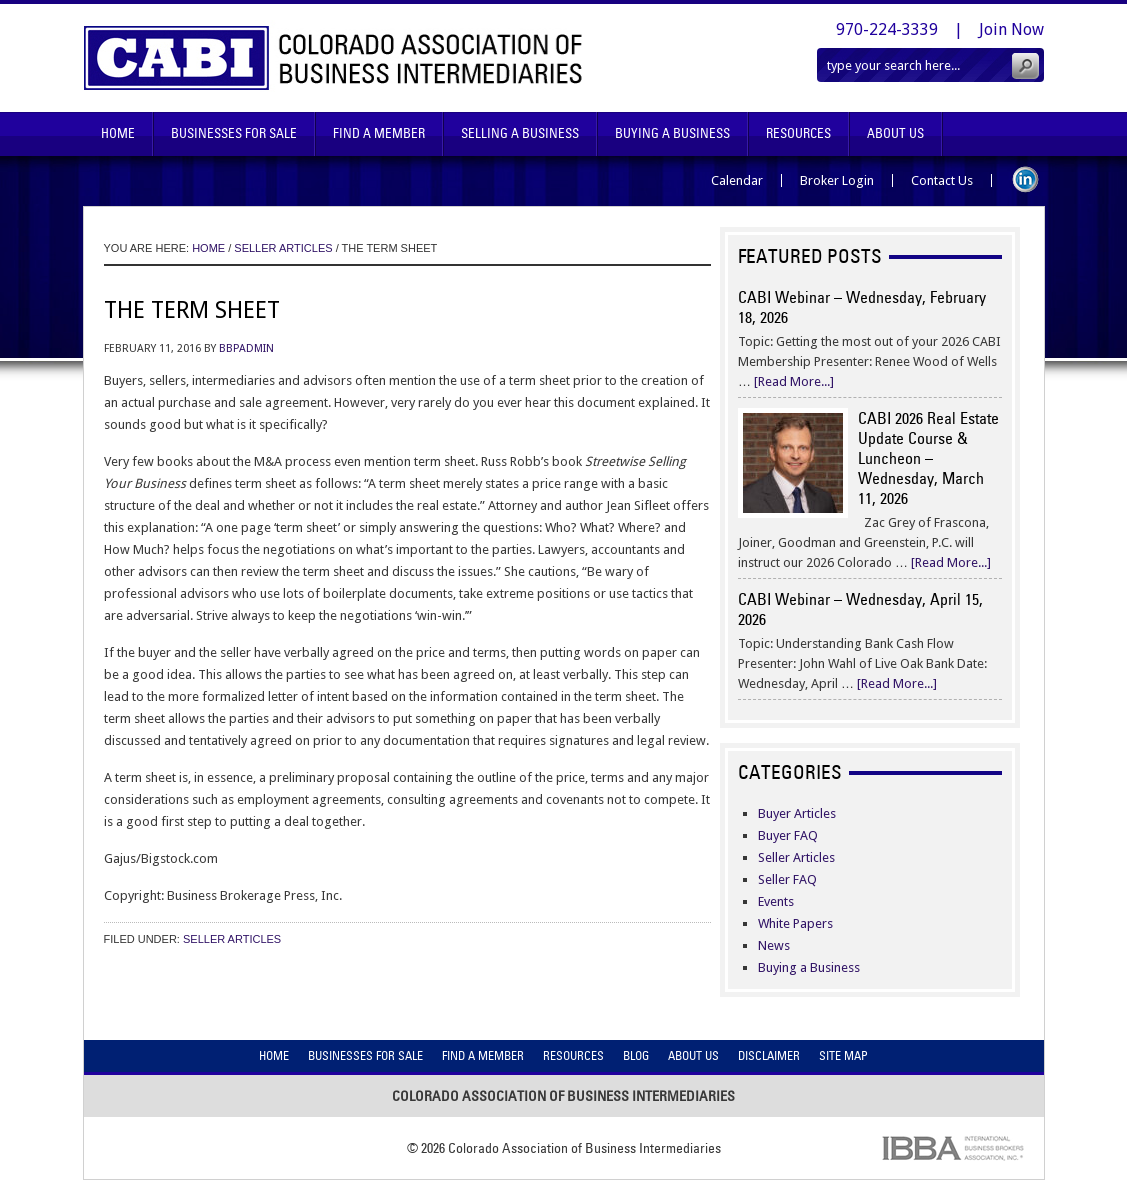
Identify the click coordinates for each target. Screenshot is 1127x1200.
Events (776, 901)
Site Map (843, 1055)
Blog (636, 1055)
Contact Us (942, 180)
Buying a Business (809, 967)
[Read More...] (794, 381)
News (774, 945)
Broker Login (837, 180)
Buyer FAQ (788, 835)
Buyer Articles (797, 813)
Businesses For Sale (234, 133)
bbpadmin (246, 348)
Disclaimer (769, 1055)
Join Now (1011, 29)
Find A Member (379, 133)
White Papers (795, 923)
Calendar (737, 180)
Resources (798, 133)
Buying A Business (672, 133)
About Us (895, 133)
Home (118, 133)
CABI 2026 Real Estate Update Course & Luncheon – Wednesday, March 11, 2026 (928, 458)
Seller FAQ (787, 879)
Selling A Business (520, 133)
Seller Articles (232, 939)
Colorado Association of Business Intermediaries (333, 58)
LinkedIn (1025, 179)
